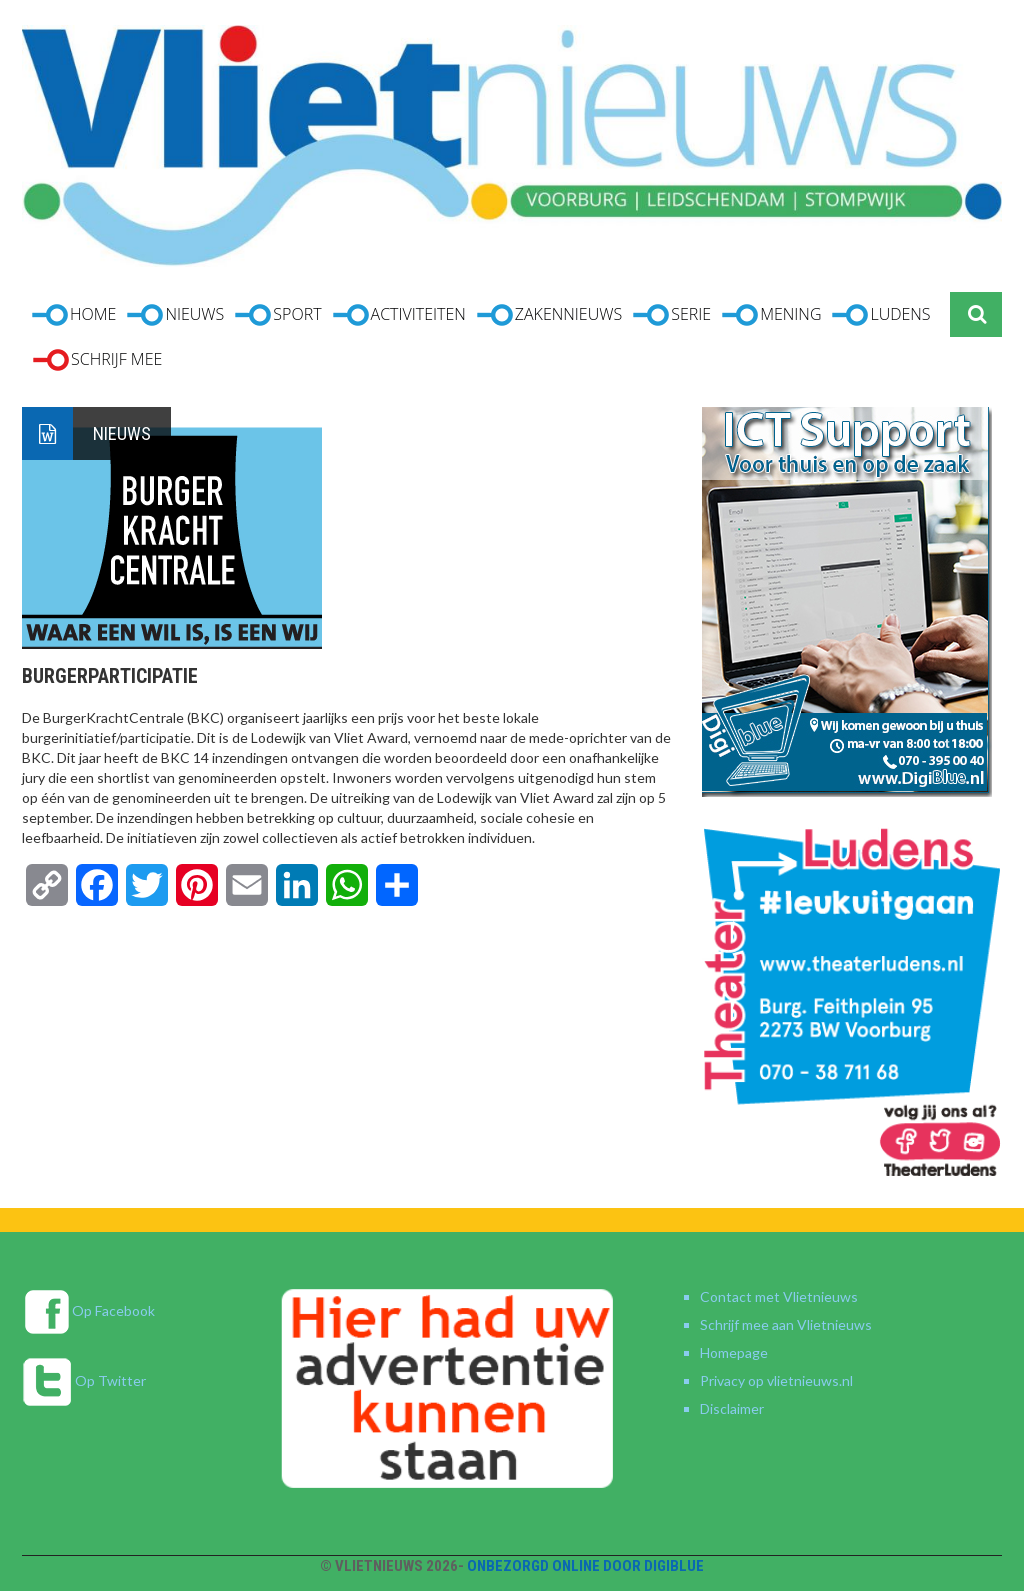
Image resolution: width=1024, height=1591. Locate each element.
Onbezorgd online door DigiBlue (585, 1566)
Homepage (734, 1352)
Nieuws (122, 433)
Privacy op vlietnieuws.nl (776, 1380)
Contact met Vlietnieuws (779, 1296)
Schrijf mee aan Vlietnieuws (786, 1324)
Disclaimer (732, 1408)
